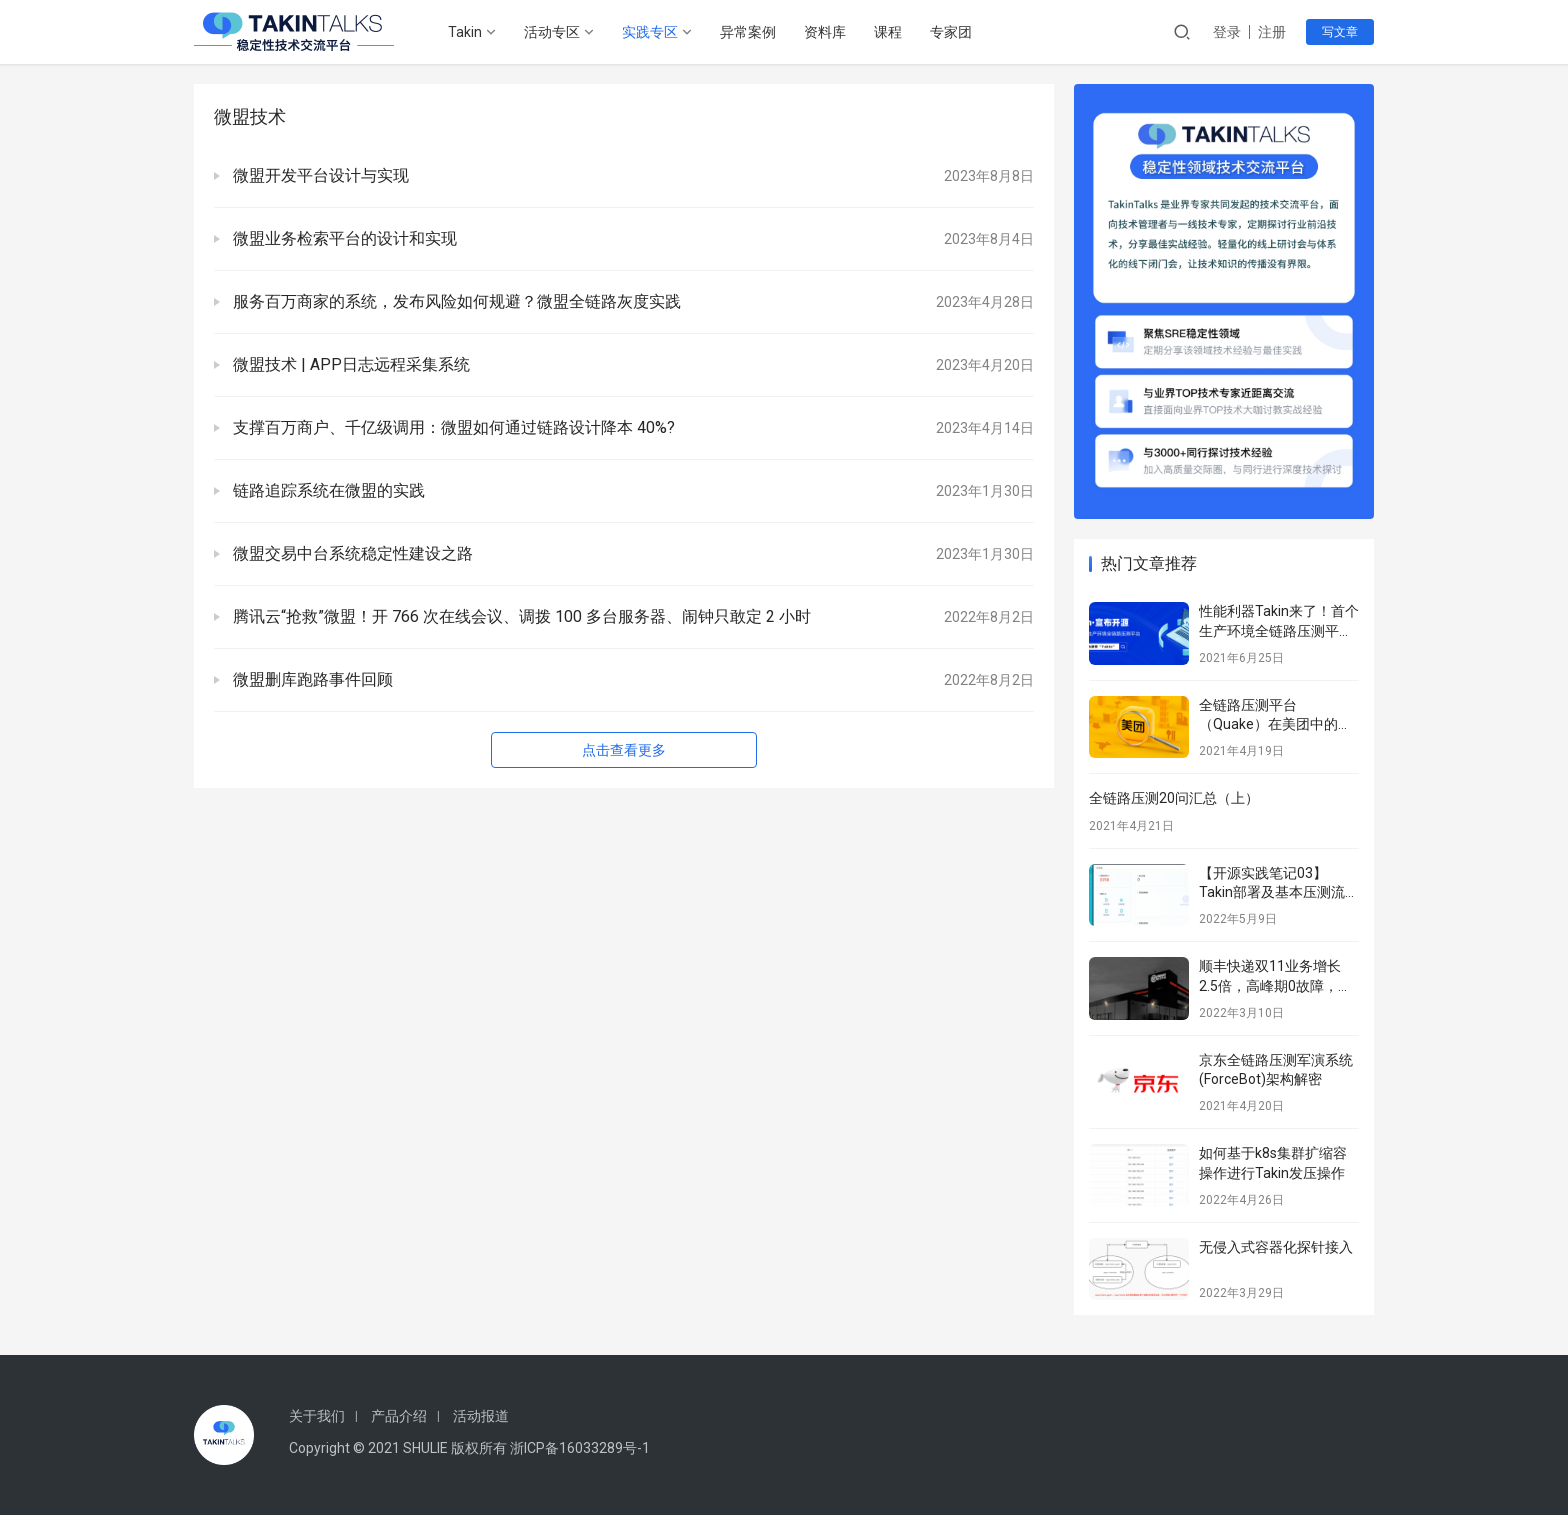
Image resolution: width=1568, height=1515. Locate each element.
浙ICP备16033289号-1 (580, 1448)
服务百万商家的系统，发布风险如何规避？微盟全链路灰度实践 (455, 301)
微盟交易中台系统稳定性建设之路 (351, 553)
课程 (888, 32)
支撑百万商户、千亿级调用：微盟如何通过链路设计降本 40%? (452, 427)
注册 (1272, 32)
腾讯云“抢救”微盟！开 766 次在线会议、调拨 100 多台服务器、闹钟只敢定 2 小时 (520, 616)
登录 (1227, 32)
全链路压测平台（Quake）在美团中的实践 (1275, 724)
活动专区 (552, 32)
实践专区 (650, 32)
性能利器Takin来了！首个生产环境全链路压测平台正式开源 (1279, 630)
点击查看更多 (624, 750)
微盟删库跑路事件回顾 (311, 679)
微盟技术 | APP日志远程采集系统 (349, 364)
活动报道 (481, 1416)
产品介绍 (399, 1416)
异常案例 (748, 32)
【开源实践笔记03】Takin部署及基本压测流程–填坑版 (1272, 892)
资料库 (825, 32)
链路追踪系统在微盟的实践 (327, 490)
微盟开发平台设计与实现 (319, 175)
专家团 (951, 32)
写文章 (1340, 32)
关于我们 (317, 1416)
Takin (465, 32)
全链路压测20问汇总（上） (1174, 798)
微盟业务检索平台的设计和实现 (343, 238)
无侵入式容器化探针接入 (1276, 1247)
